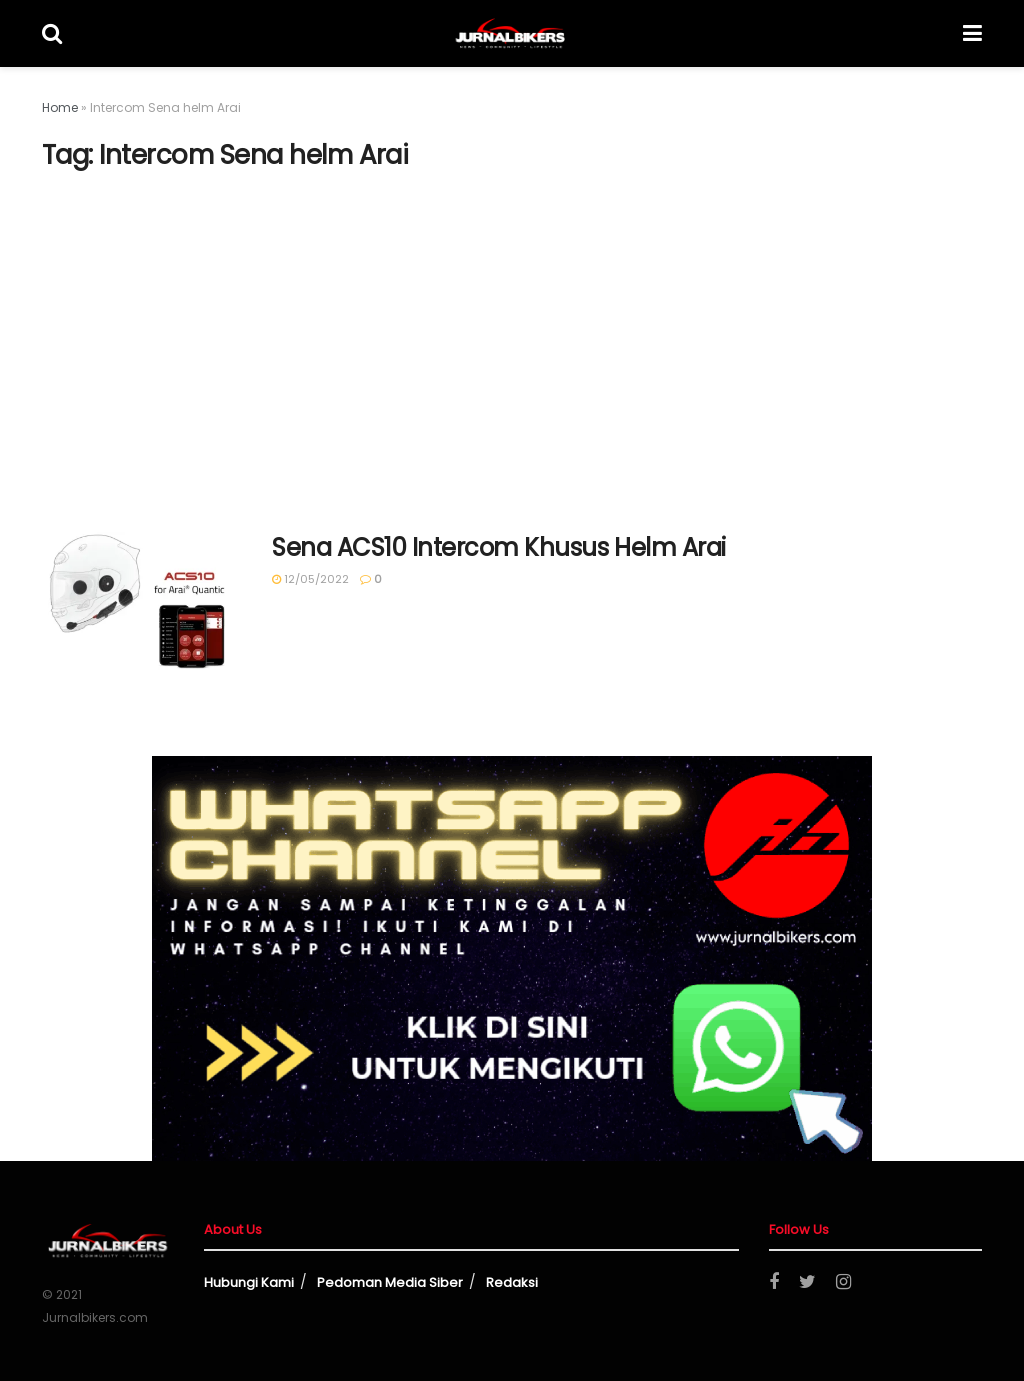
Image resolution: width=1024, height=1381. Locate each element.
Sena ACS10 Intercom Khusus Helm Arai (499, 547)
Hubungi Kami (249, 1282)
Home (60, 107)
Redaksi (512, 1282)
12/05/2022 (310, 579)
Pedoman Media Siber (390, 1282)
